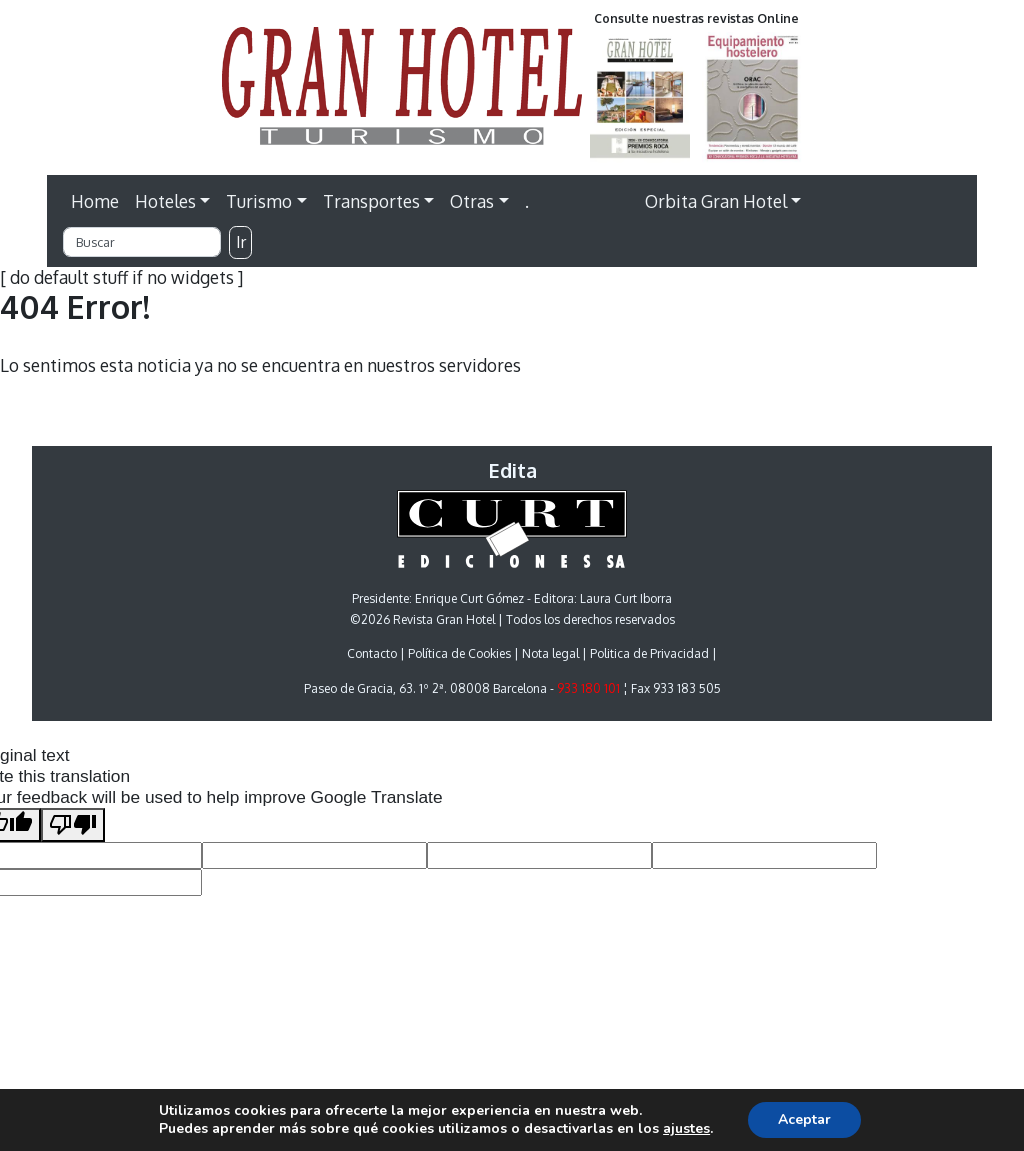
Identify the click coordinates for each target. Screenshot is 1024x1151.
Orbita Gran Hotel (716, 201)
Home (95, 201)
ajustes (686, 1129)
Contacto (372, 653)
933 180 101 (588, 688)
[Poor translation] (73, 825)
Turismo (259, 201)
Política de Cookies (459, 653)
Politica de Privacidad (649, 653)
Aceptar (804, 1119)
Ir (241, 242)
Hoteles (165, 201)
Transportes (371, 201)
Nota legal (550, 653)
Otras (472, 201)
